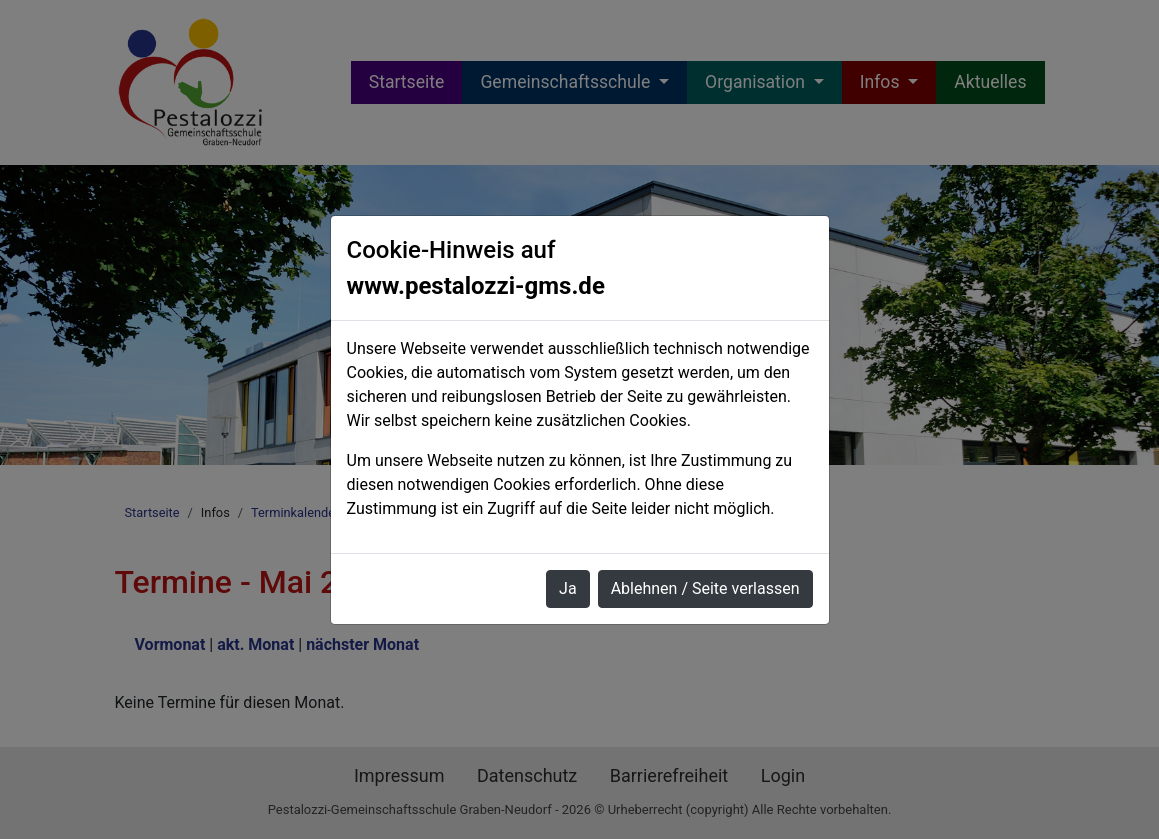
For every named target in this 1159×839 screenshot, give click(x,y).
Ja (568, 588)
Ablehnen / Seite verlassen (705, 588)
